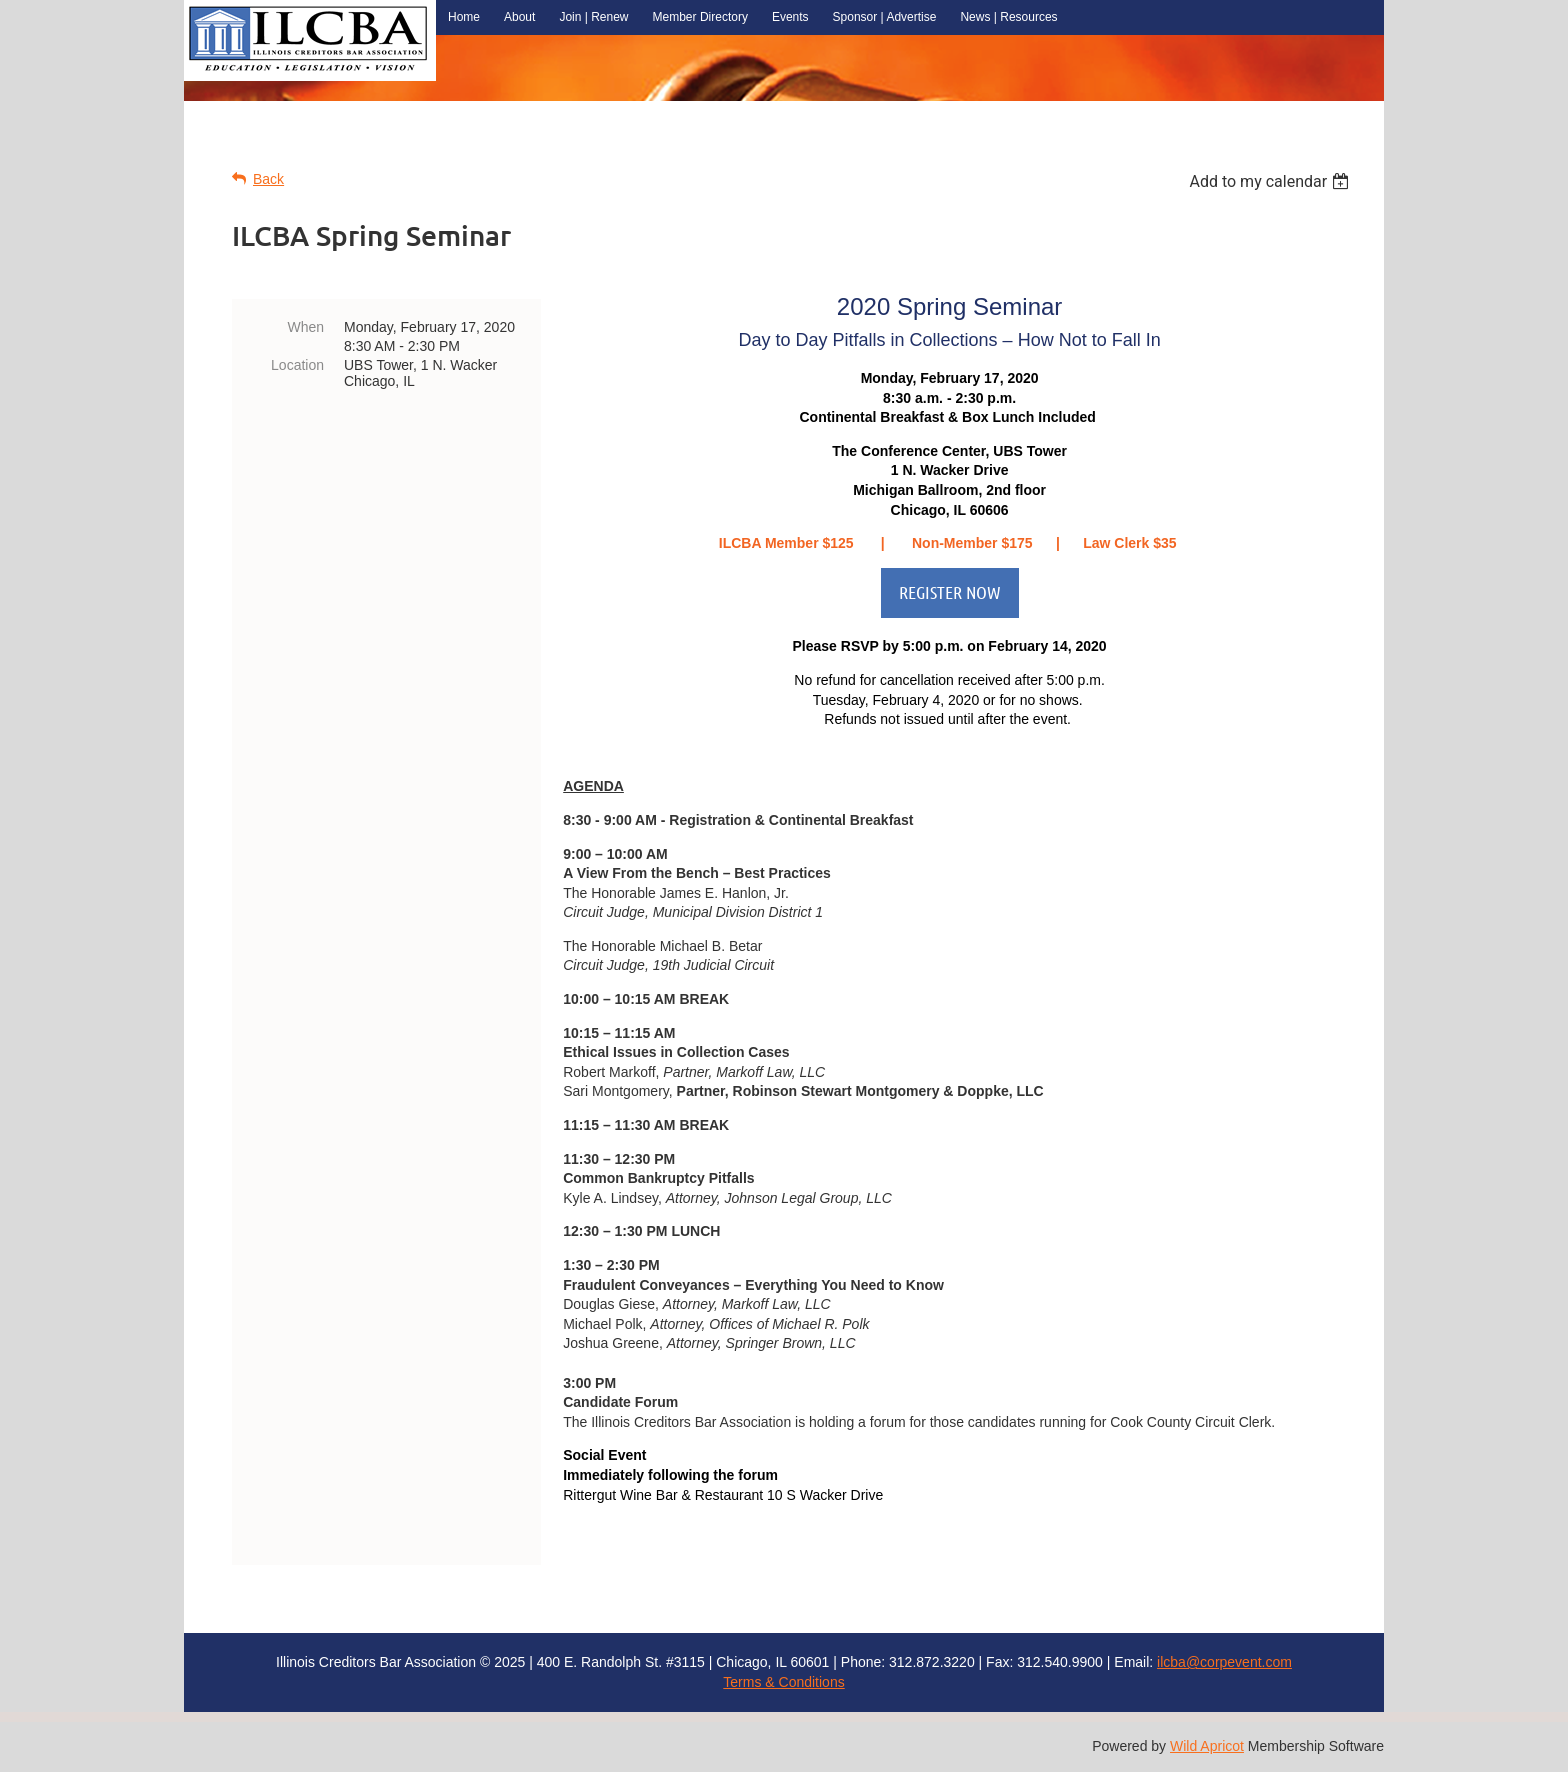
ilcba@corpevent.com (1224, 1662)
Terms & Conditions (783, 1682)
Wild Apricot (1207, 1746)
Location (297, 365)
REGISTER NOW (950, 592)
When (305, 327)
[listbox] (1271, 181)
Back (268, 179)
